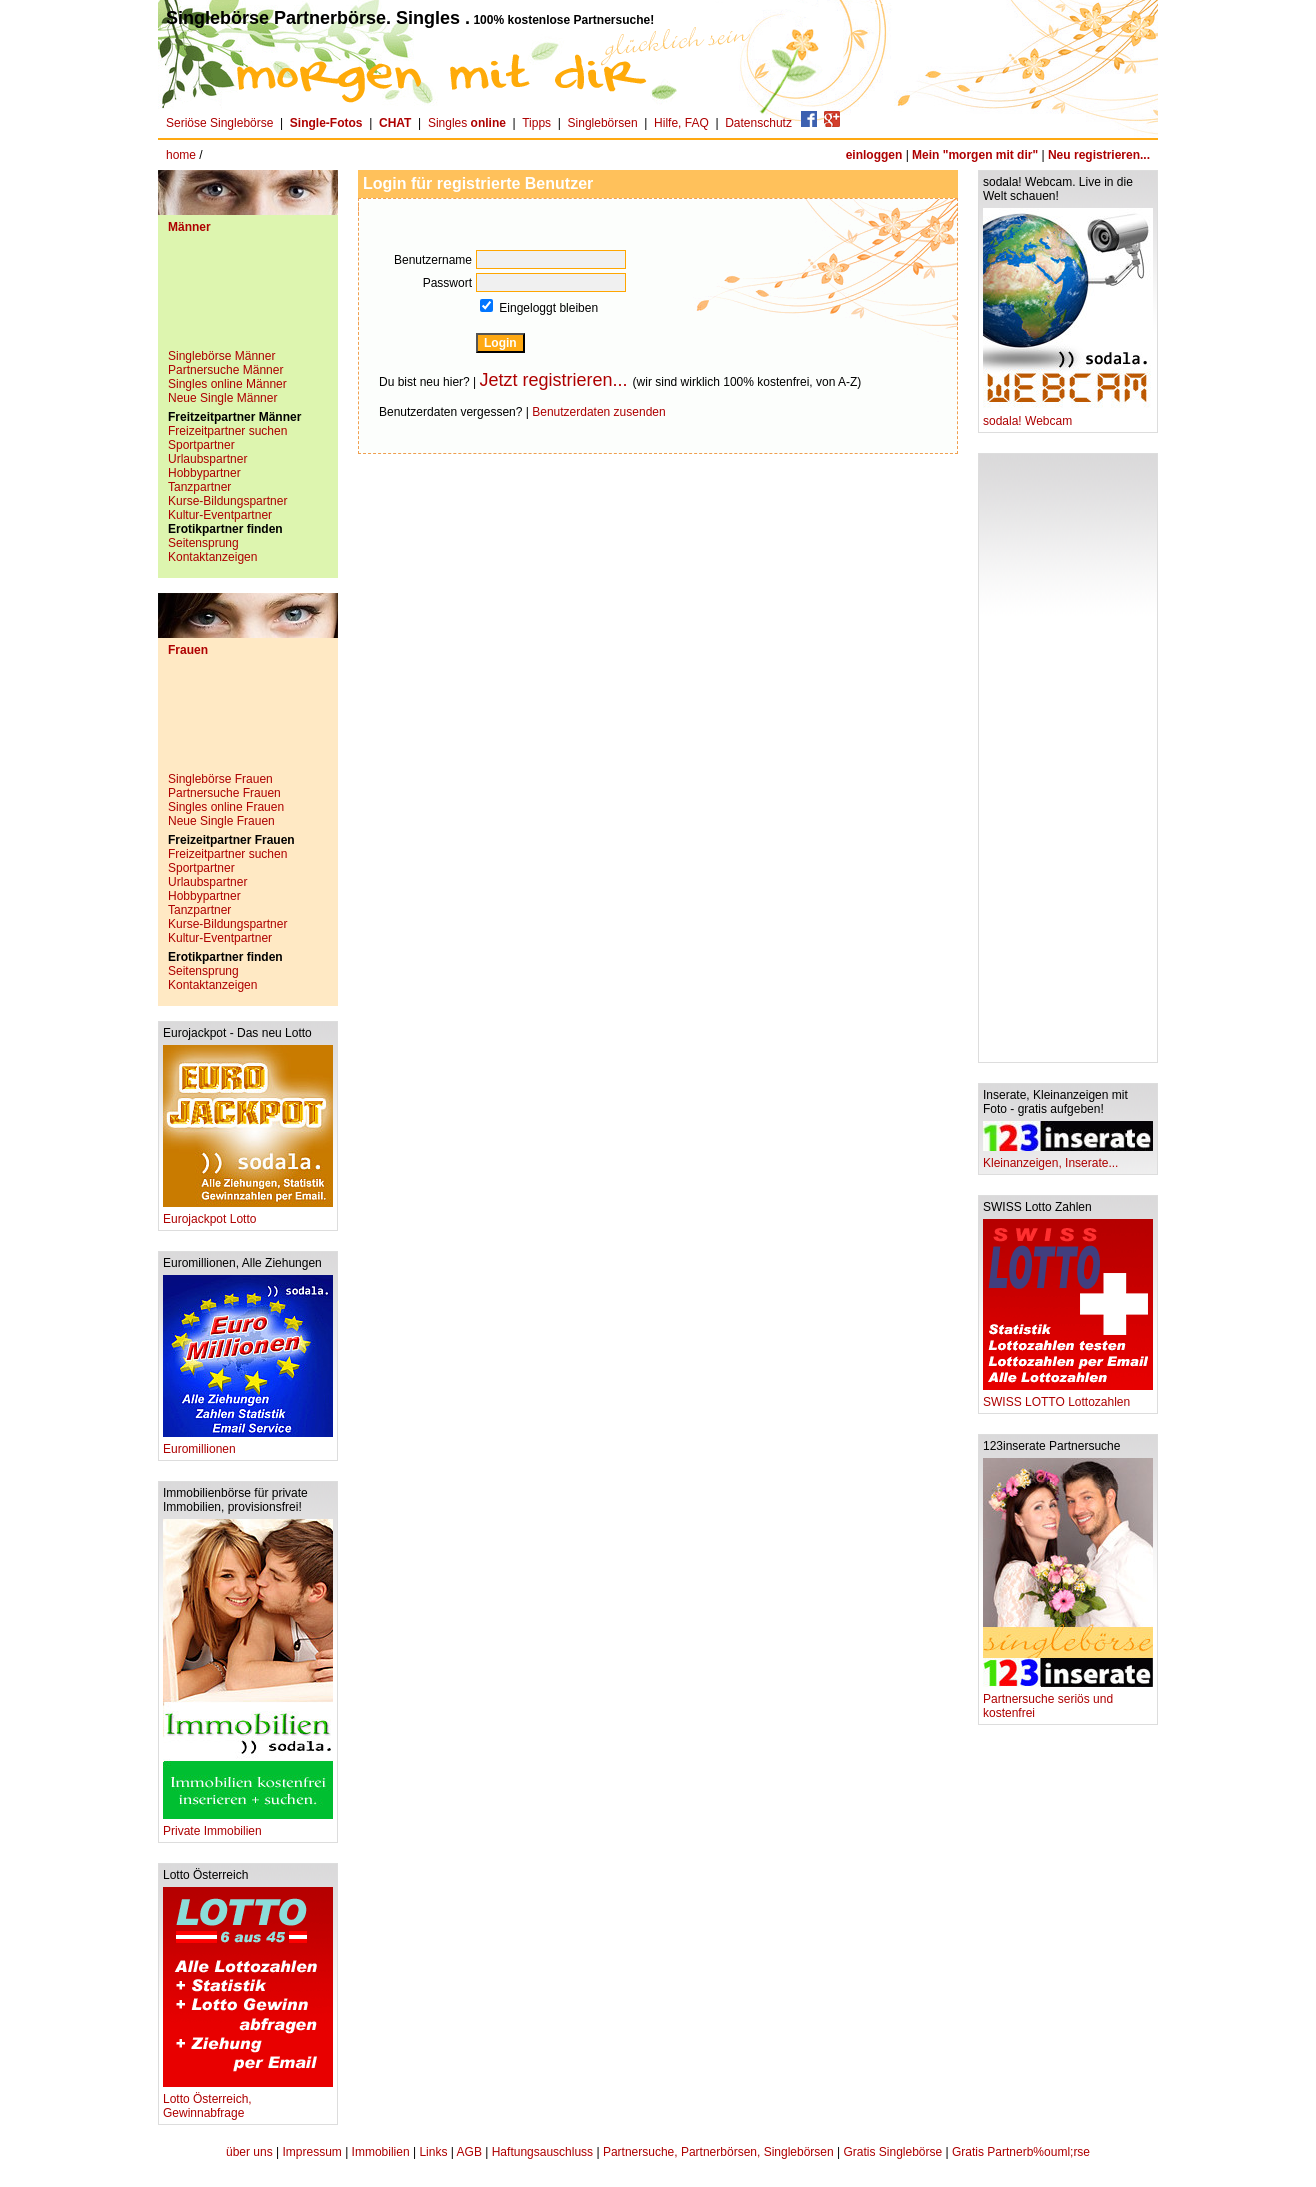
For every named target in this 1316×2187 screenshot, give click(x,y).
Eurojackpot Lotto (248, 1213)
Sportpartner (201, 445)
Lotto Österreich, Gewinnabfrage (248, 2100)
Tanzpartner (199, 487)
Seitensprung (203, 543)
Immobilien (381, 2152)
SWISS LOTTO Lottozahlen (1068, 1396)
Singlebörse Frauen (220, 779)
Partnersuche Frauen (224, 793)
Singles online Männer (227, 384)
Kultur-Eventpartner (220, 515)
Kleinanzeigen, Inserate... (1068, 1157)
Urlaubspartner (207, 459)
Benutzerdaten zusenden (598, 412)
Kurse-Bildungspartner (227, 501)
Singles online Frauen (226, 807)
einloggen (874, 155)
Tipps (536, 123)
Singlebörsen (603, 123)
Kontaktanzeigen (212, 557)
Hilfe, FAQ (681, 123)
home (181, 155)
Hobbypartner (204, 473)
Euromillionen (248, 1443)
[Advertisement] (248, 299)
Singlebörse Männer (221, 356)
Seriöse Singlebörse (219, 123)
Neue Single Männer (222, 398)
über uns (249, 2152)
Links (433, 2152)
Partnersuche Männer (225, 370)
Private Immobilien (248, 1825)
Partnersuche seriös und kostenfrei (1068, 1700)
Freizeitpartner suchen (227, 431)
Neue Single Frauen (221, 821)
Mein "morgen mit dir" (975, 155)
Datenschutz (758, 123)
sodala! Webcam (1068, 415)
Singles (468, 123)
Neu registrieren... (1099, 155)
